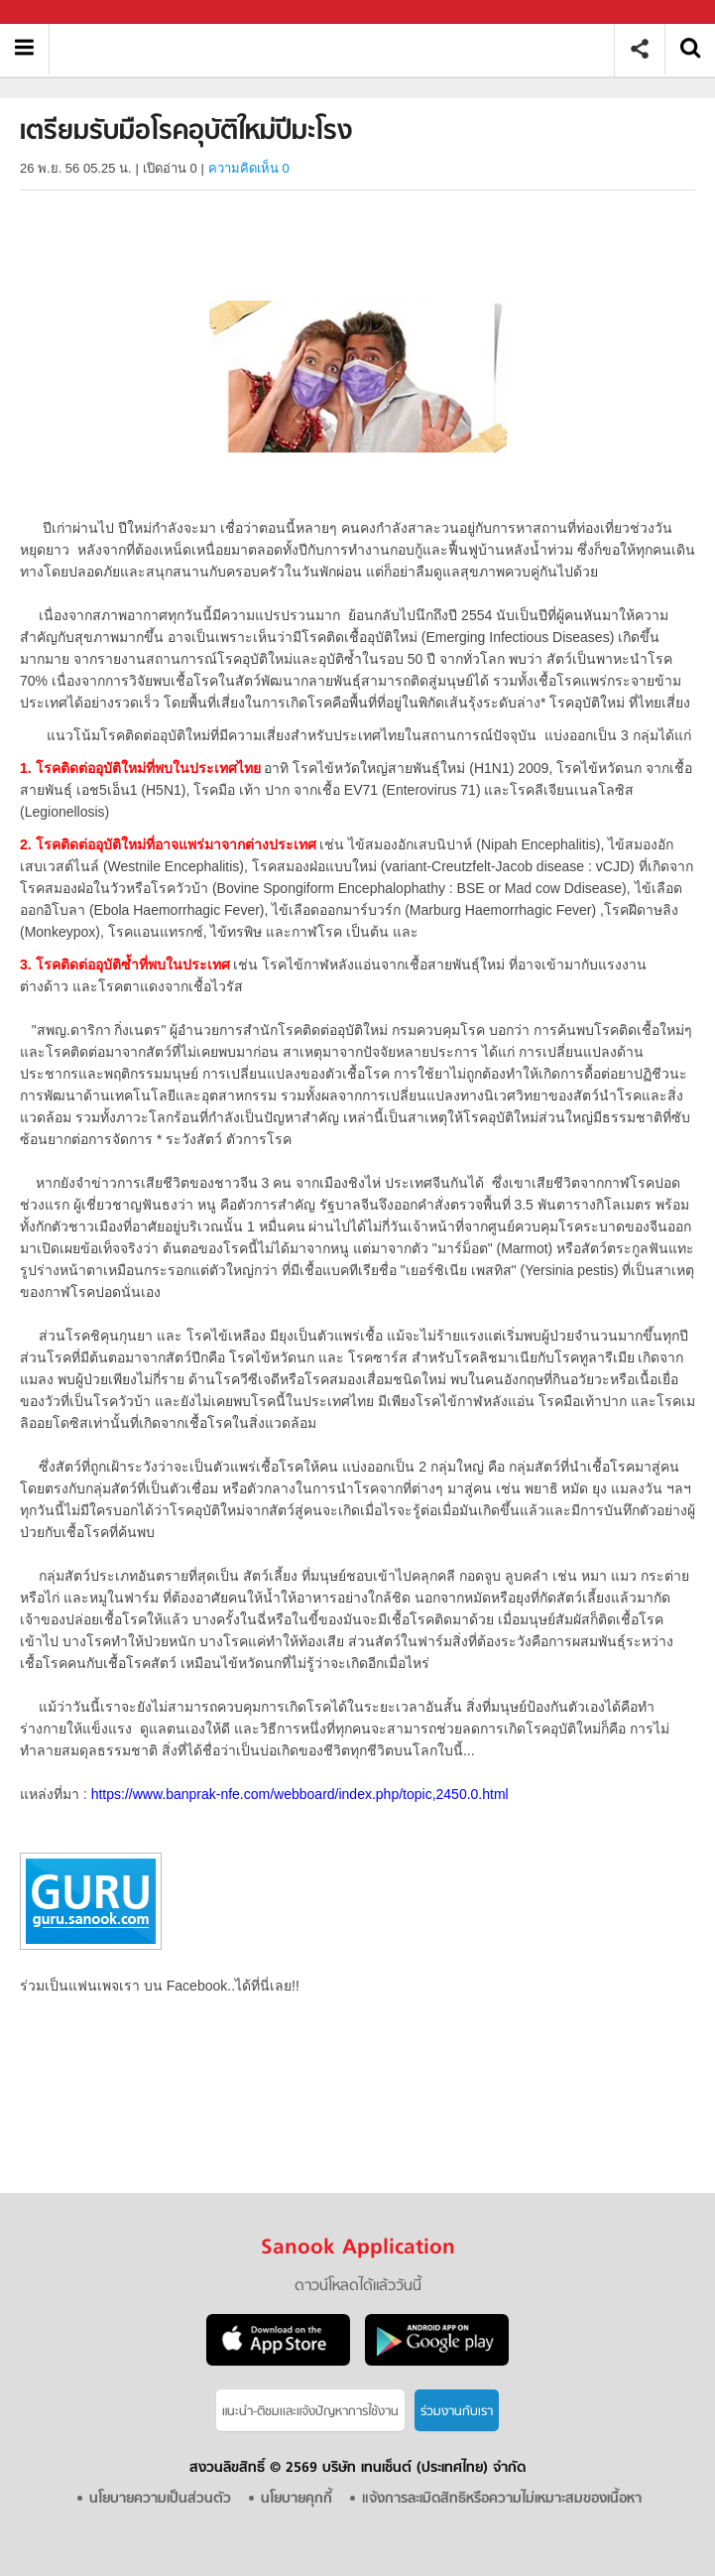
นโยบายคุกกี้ (296, 2499)
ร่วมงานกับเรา (456, 2411)
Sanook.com (59, 12)
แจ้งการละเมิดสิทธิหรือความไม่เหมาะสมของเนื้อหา (502, 2499)
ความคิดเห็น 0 (249, 168)
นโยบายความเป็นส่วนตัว (160, 2499)
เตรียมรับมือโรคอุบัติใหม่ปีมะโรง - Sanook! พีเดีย (339, 49)
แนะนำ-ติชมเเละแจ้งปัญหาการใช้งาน (310, 2411)
